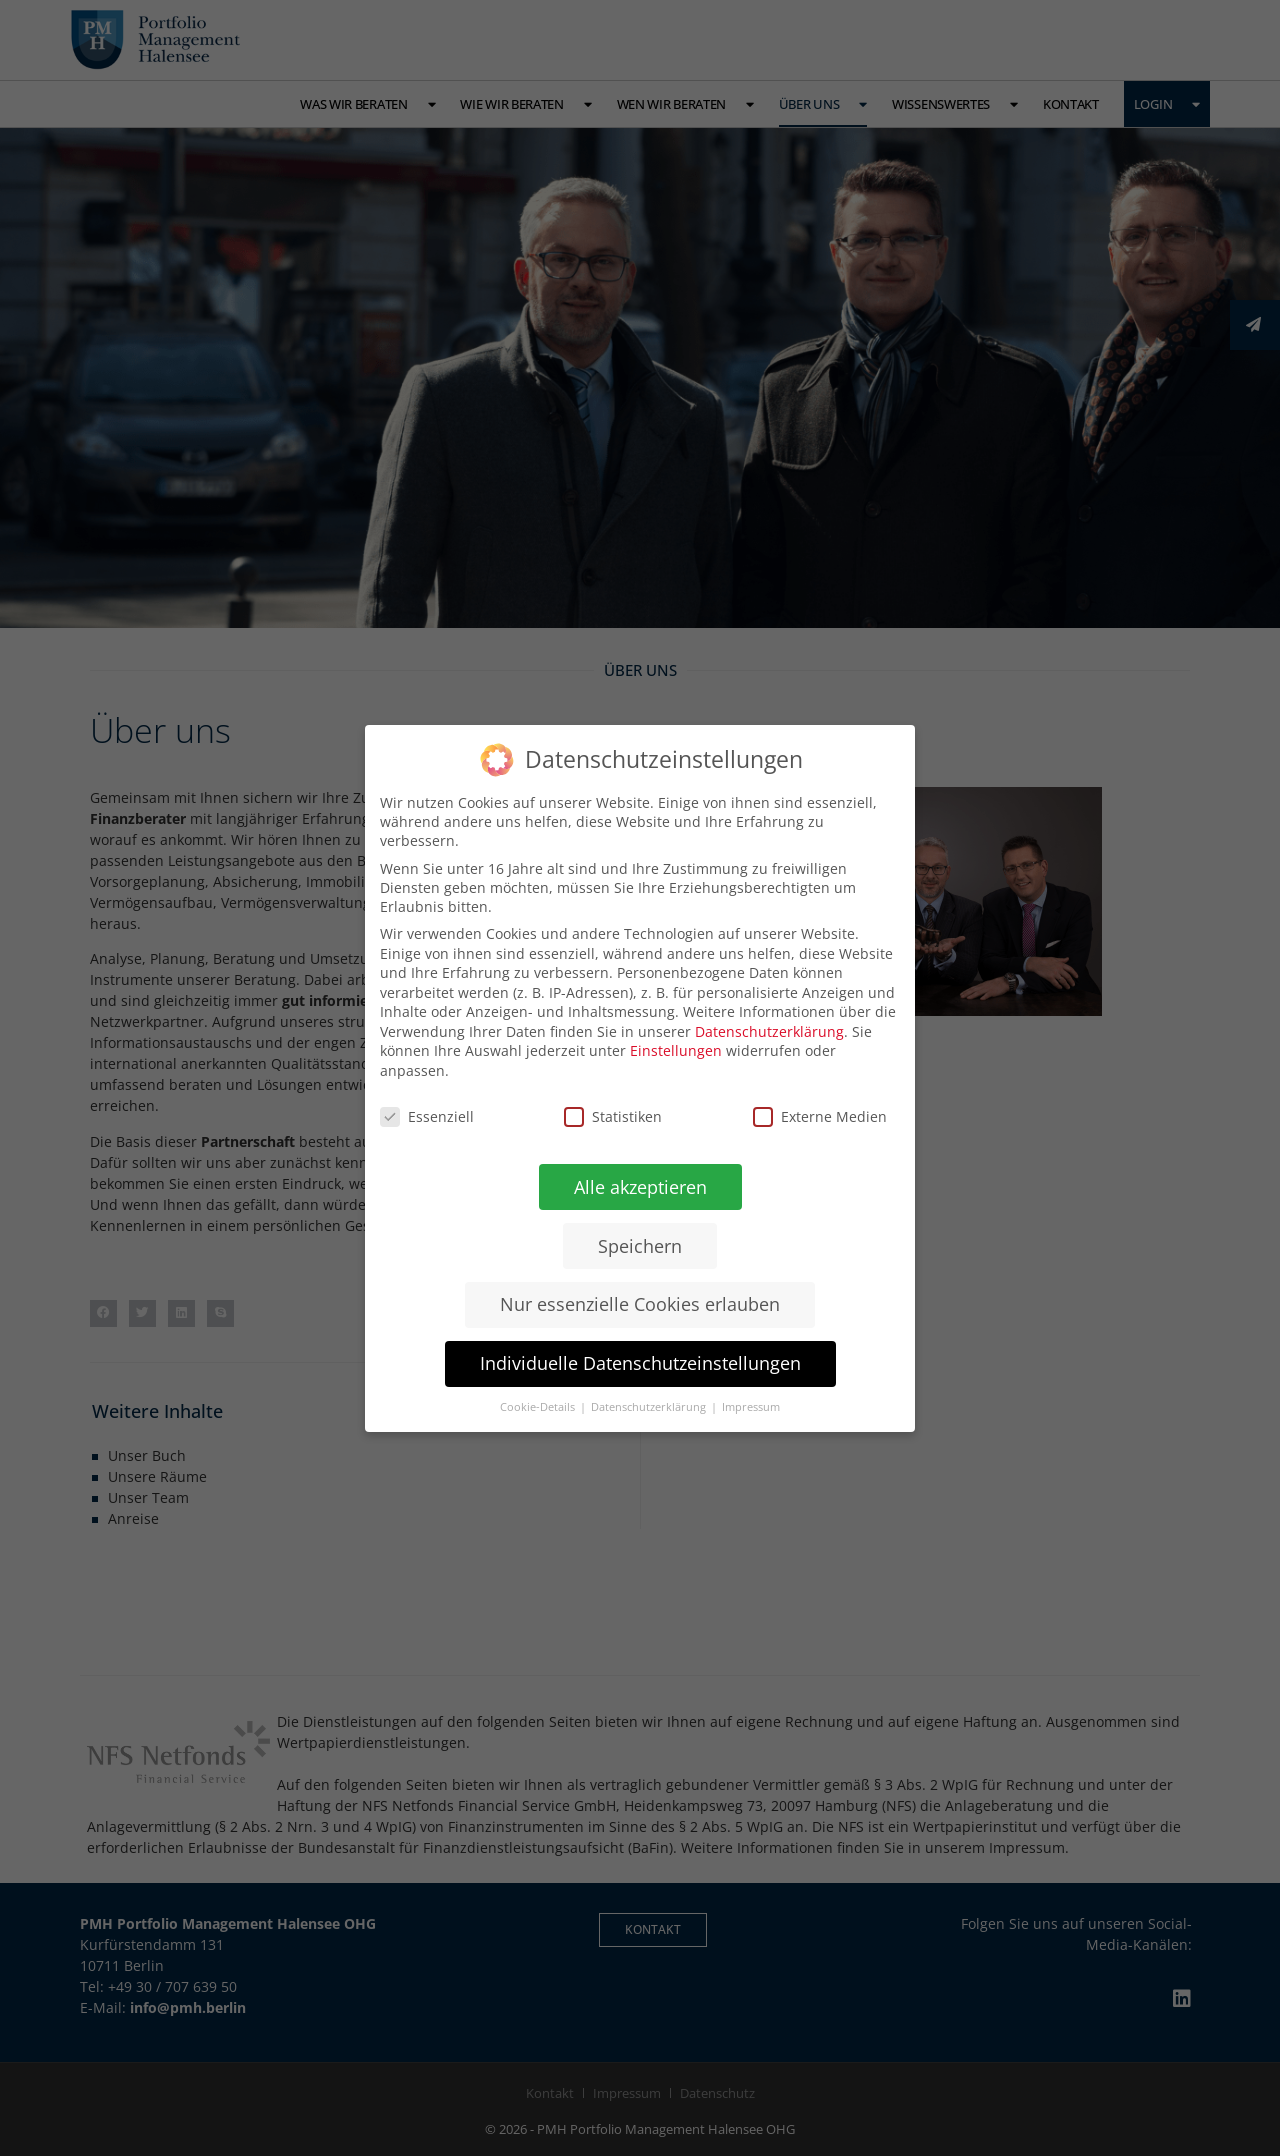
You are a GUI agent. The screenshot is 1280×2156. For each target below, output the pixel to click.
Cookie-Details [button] (539, 1407)
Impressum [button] (751, 1407)
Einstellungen (676, 1050)
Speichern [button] (640, 1245)
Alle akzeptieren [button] (639, 1186)
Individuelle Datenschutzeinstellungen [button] (639, 1363)
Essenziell (427, 1115)
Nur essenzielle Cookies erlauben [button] (640, 1304)
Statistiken (613, 1115)
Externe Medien (820, 1115)
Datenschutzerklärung (769, 1030)
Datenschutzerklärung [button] (650, 1407)
